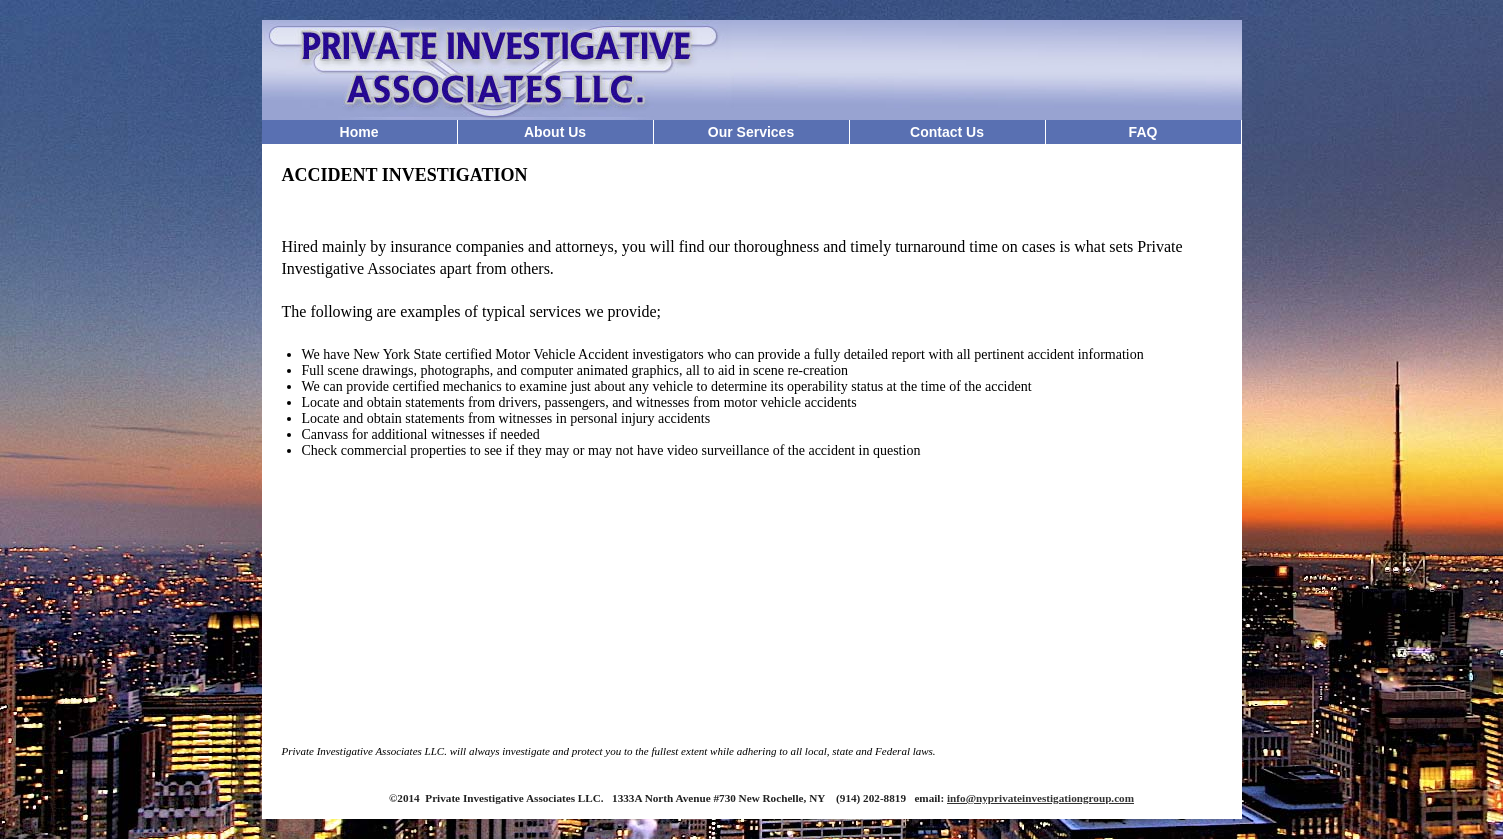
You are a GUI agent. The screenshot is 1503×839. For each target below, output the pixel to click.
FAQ (1143, 132)
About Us (555, 132)
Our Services (751, 132)
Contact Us (947, 132)
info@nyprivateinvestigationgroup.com (1040, 798)
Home (359, 132)
